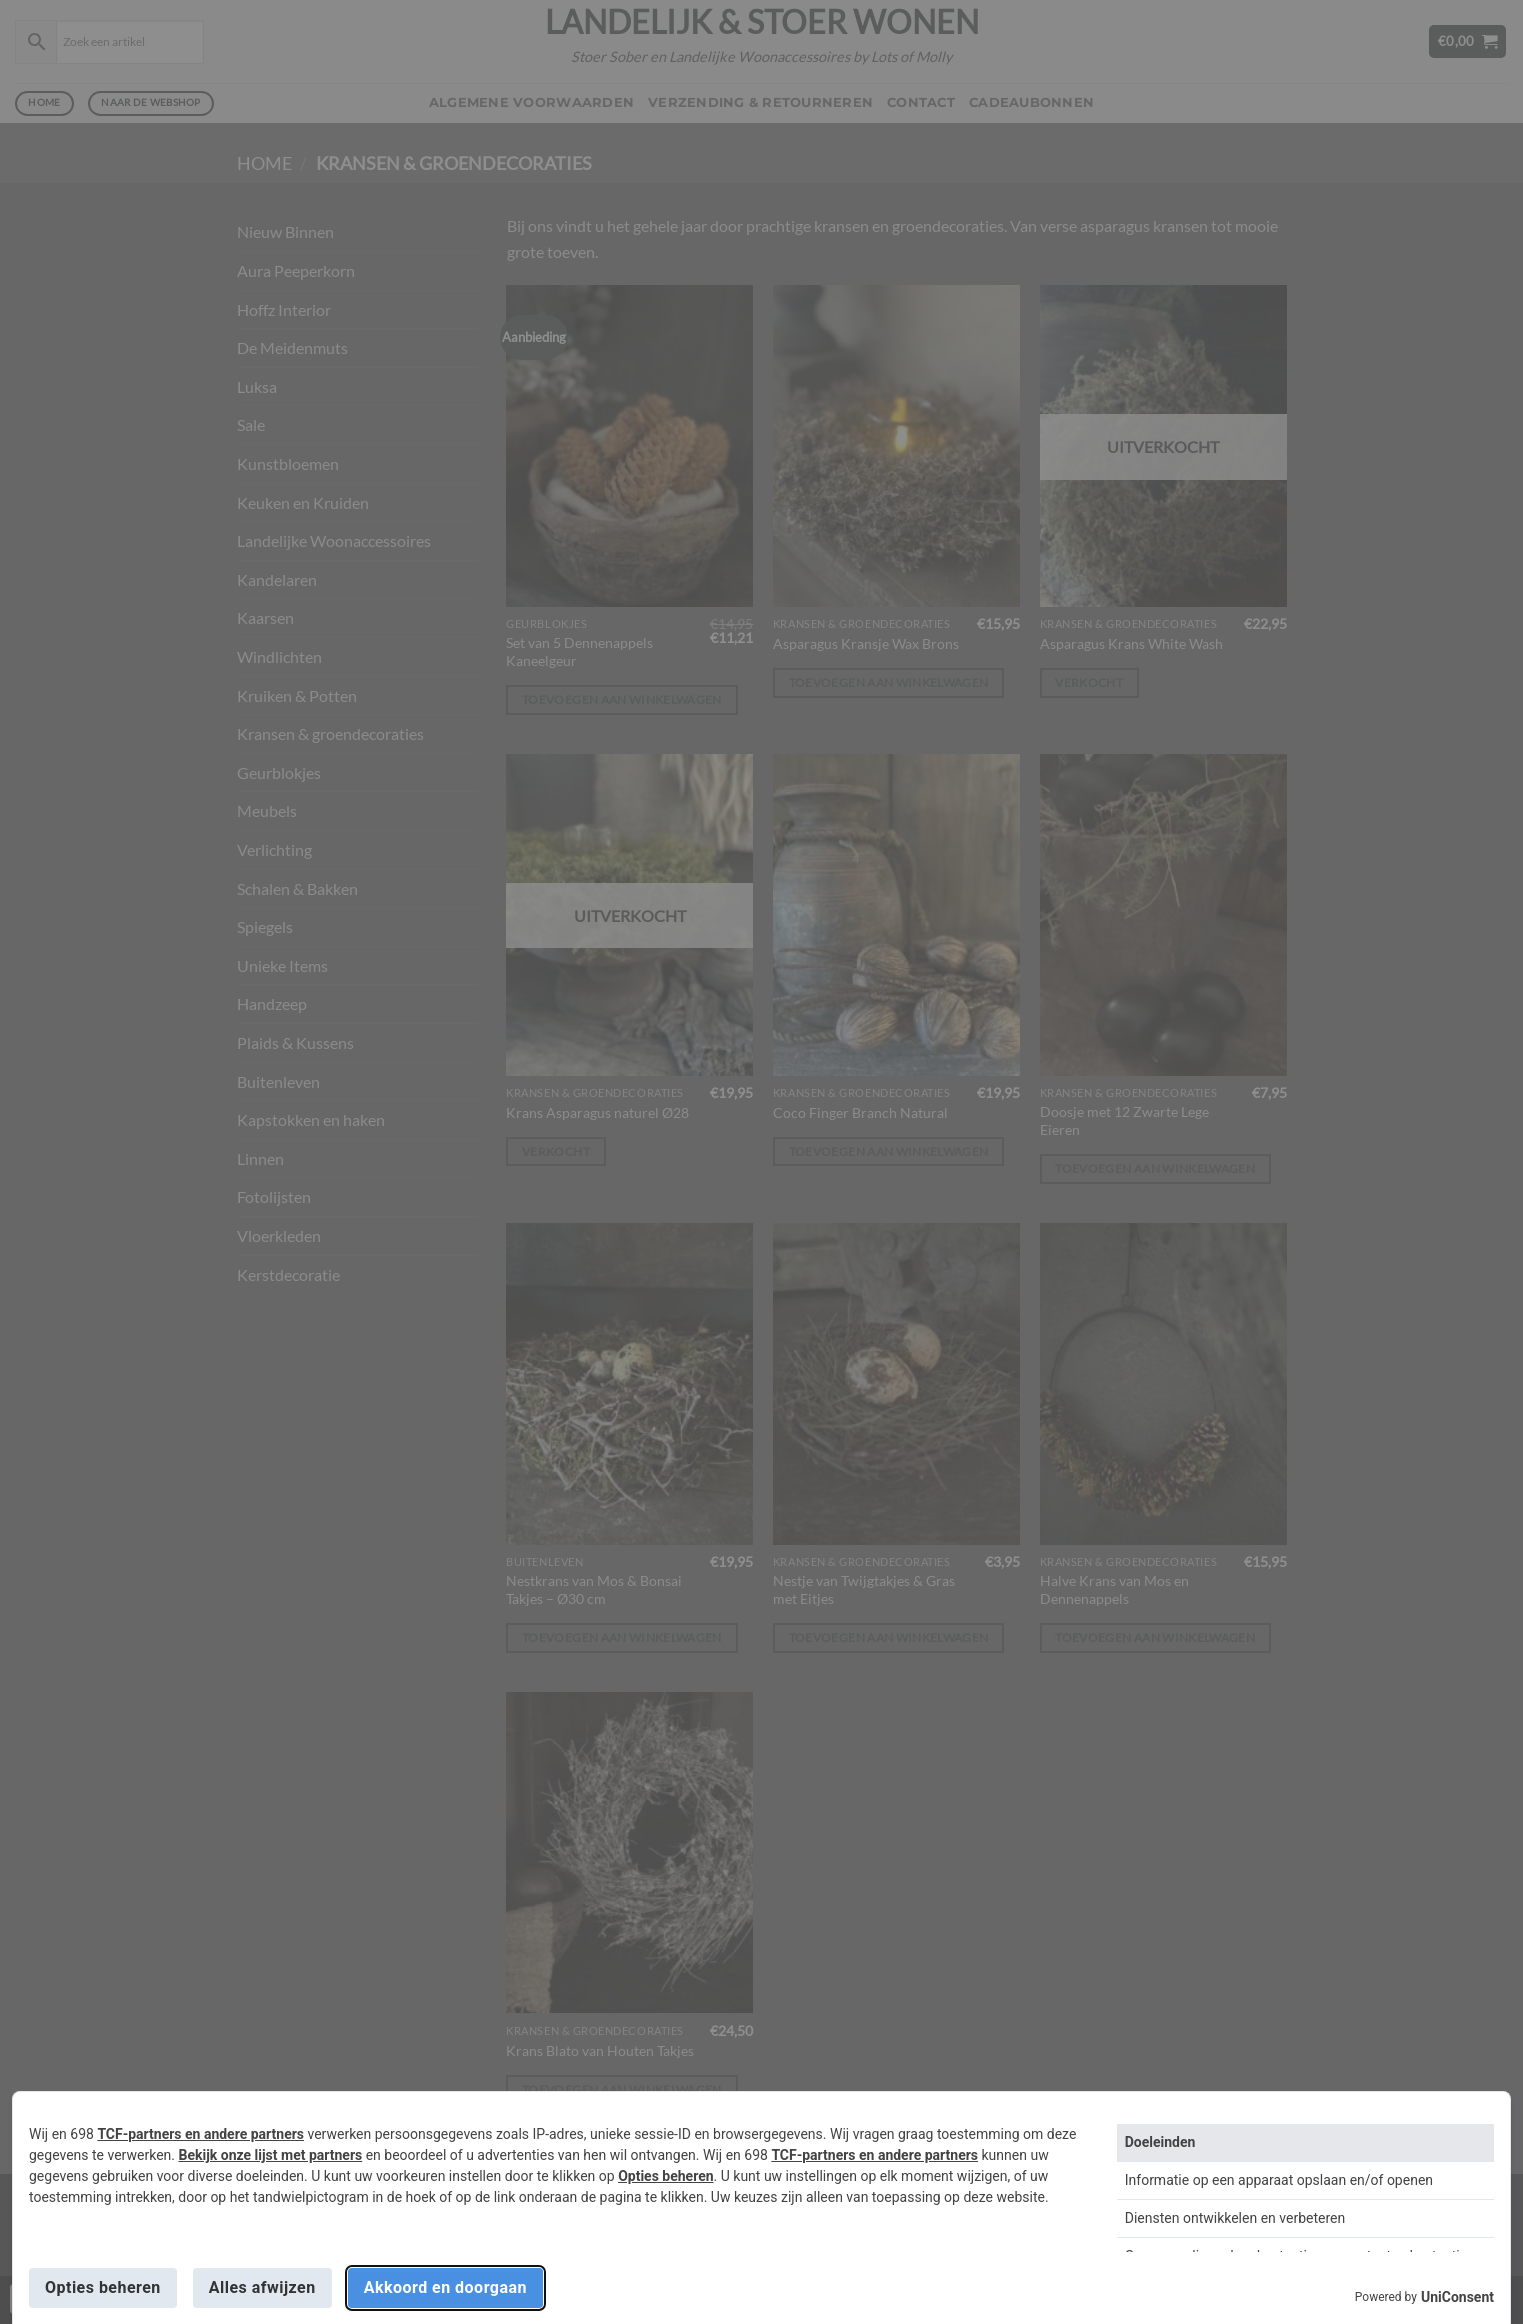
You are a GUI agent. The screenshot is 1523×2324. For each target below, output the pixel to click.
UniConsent (1457, 2297)
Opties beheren (665, 2176)
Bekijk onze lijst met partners (270, 2155)
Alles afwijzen (262, 2287)
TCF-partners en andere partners (200, 2134)
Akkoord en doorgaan (445, 2287)
